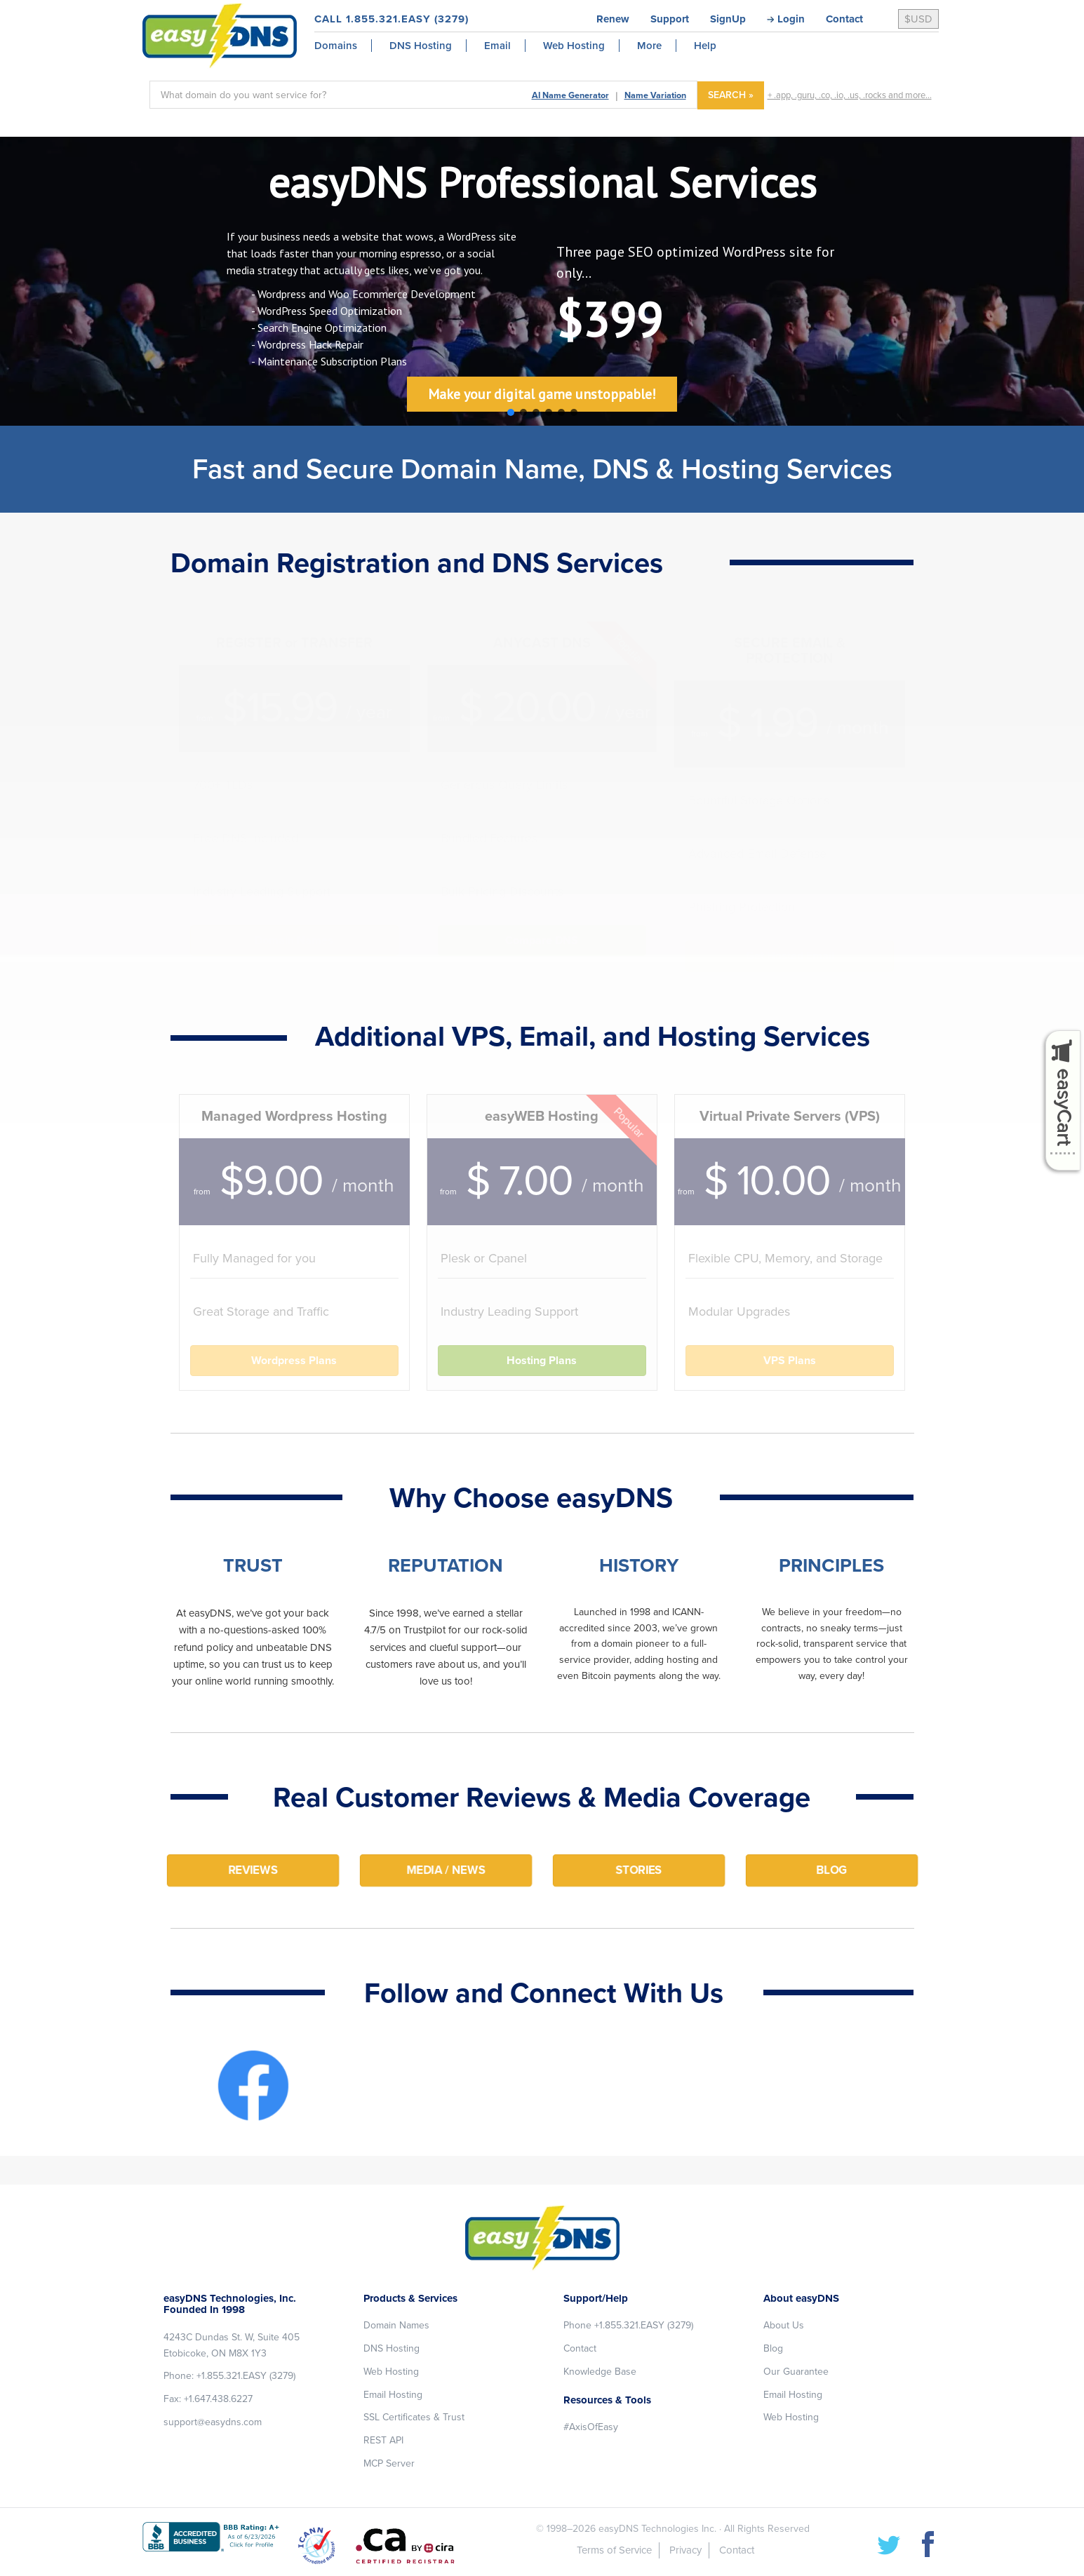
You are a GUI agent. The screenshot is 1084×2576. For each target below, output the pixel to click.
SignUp (728, 19)
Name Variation (655, 95)
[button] (510, 412)
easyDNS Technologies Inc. (657, 2529)
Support (669, 19)
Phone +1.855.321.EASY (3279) (628, 2325)
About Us (783, 2325)
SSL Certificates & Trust (413, 2417)
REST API (383, 2440)
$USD (918, 19)
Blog (773, 2348)
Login (791, 19)
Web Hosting (391, 2372)
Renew (612, 19)
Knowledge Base (599, 2372)
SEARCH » (731, 95)
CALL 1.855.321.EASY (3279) (391, 19)
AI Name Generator (570, 95)
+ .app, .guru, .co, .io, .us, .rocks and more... (850, 95)
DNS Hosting (391, 2348)
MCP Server (389, 2463)
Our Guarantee (796, 2372)
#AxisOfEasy (590, 2427)
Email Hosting (392, 2395)
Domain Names (396, 2325)
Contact (844, 19)
